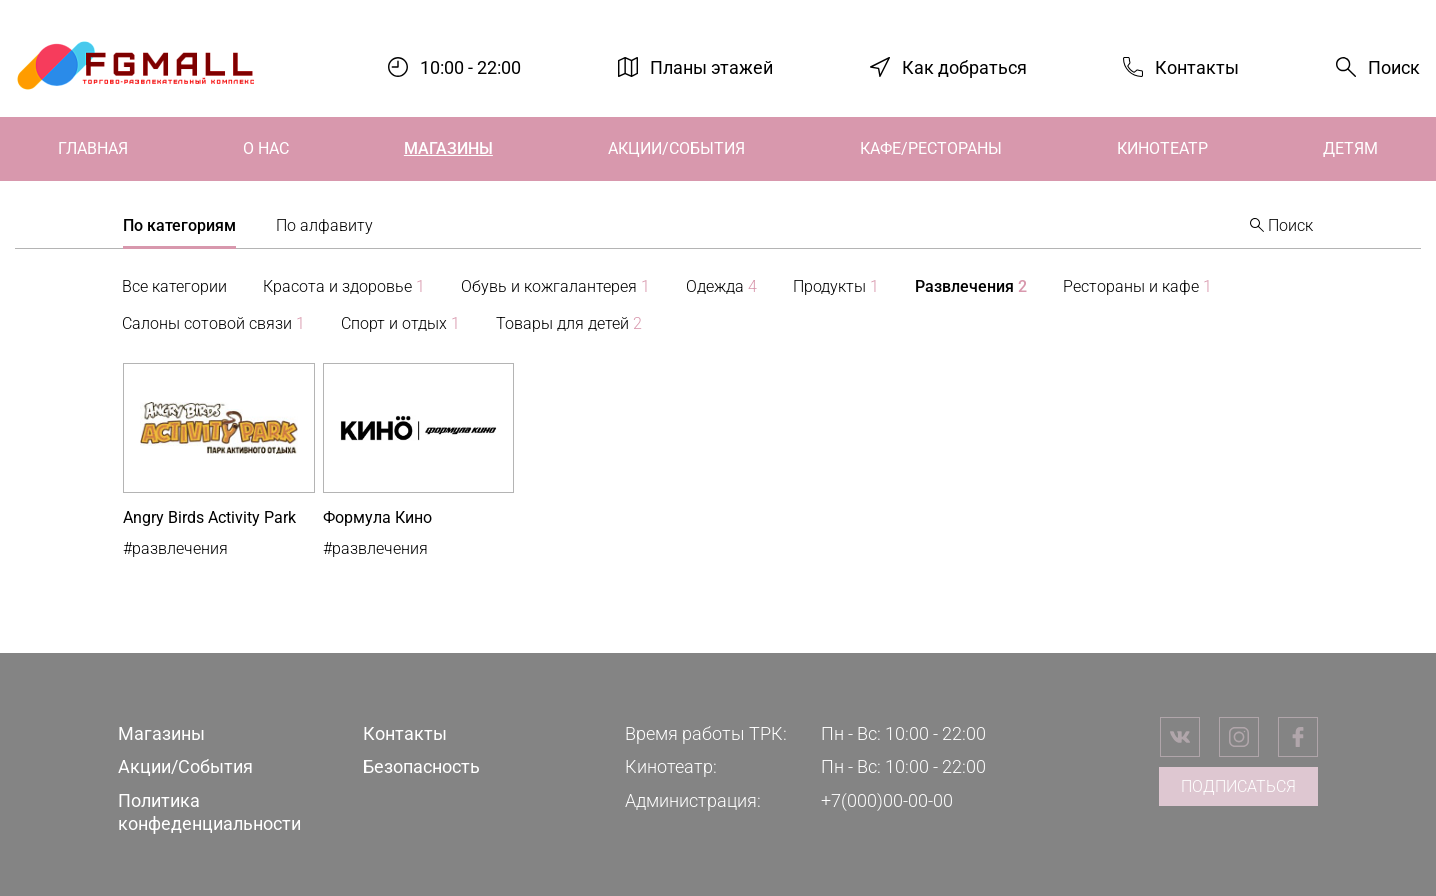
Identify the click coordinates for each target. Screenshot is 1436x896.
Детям (1350, 148)
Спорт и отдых (400, 323)
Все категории (174, 286)
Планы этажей (711, 66)
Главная (93, 148)
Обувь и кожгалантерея (555, 286)
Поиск (1394, 67)
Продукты (836, 286)
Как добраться (964, 66)
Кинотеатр (1162, 148)
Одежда (721, 286)
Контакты (1197, 66)
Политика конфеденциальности (209, 812)
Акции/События (676, 148)
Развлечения (971, 286)
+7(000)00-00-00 (887, 800)
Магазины (448, 148)
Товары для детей (569, 323)
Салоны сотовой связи (213, 323)
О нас (266, 148)
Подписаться (1238, 786)
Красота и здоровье (344, 286)
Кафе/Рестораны (931, 148)
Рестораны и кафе (1137, 286)
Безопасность (421, 766)
